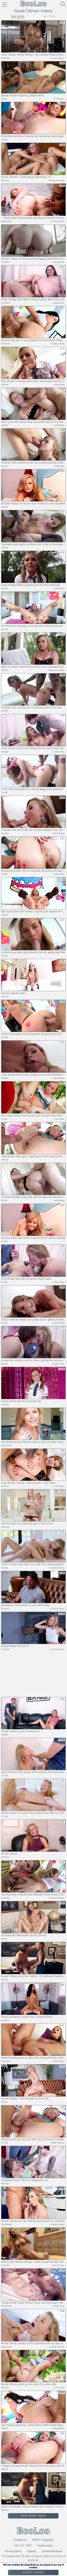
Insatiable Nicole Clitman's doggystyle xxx (33, 2164)
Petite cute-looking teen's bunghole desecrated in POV (33, 1018)
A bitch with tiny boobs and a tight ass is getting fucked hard (33, 1303)
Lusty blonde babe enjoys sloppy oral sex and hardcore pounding (33, 1058)
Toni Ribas (59, 1486)
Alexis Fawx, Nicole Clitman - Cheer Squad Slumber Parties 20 (33, 2245)
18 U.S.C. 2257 (23, 2545)
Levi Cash (59, 1119)
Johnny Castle (57, 2224)
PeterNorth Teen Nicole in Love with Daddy (33, 1589)
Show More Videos (33, 2515)
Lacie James (57, 58)
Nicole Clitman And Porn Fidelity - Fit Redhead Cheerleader (33, 1960)
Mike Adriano (58, 2143)
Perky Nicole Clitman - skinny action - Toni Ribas (33, 1466)
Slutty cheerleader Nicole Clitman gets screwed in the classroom (33, 2490)
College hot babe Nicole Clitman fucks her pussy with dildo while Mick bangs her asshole (33, 2449)
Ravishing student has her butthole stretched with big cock (33, 854)
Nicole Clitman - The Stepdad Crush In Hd (33, 2082)
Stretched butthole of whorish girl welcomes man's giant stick (33, 120)
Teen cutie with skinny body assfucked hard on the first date (33, 405)
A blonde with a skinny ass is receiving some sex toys (33, 691)
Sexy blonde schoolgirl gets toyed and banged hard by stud (33, 365)
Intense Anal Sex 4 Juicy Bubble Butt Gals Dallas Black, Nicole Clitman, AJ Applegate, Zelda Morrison (33, 324)
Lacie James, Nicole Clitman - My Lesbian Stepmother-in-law (33, 38)
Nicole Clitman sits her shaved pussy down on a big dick (33, 2204)
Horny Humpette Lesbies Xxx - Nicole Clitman (33, 2000)
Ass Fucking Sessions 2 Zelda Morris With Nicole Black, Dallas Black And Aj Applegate (33, 2409)
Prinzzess (59, 99)
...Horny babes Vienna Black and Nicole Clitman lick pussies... (33, 201)
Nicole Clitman (33, 1837)
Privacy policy (13, 2551)
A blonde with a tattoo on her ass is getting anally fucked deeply (33, 446)
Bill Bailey (59, 425)
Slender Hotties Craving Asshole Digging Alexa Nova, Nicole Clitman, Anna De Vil (33, 242)
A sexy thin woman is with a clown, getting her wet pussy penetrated (33, 1344)
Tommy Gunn (57, 1609)
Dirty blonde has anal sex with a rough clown (33, 1262)
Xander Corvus (57, 1568)
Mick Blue (59, 384)
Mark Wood (58, 833)
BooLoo (33, 2530)
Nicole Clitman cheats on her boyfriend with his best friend (33, 2327)
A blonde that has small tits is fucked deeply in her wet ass (33, 813)
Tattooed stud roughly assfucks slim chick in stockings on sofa (33, 528)
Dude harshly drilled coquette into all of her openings (33, 569)
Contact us (20, 2539)
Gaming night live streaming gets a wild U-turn (33, 1507)
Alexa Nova (58, 262)
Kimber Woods (57, 1898)
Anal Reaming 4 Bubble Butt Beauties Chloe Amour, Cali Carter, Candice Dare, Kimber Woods (33, 1878)
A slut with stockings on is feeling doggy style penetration (33, 773)
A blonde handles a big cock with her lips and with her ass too (33, 1181)
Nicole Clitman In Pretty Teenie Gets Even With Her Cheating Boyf (33, 1796)
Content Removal (52, 2551)
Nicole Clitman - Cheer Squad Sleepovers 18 (33, 161)
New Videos (17, 16)
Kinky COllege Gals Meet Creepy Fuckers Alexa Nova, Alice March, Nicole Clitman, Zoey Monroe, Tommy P (33, 283)
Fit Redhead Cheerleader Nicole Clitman (33, 1919)
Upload (31, 2551)
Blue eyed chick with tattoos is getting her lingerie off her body (33, 895)
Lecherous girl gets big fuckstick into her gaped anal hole (33, 936)
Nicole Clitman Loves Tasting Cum (33, 1715)
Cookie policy (45, 2545)
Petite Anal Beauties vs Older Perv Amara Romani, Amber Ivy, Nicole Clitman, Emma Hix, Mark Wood (33, 2041)
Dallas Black (58, 344)
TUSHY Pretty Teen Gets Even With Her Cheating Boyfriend (33, 1548)
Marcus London (56, 670)
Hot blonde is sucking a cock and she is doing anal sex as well (33, 609)
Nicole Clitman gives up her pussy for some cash (33, 2368)
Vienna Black (58, 221)
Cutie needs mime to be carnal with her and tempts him (33, 732)
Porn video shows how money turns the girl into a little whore (33, 1099)
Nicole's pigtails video (33, 977)
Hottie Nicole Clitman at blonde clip (33, 1385)
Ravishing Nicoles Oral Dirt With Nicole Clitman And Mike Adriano (33, 2123)
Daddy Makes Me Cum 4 (33, 1630)
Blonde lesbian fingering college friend (33, 79)
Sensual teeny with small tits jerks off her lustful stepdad (33, 1221)
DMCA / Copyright (42, 2539)
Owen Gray (58, 752)
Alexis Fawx (58, 2265)
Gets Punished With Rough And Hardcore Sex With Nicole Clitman (33, 1756)
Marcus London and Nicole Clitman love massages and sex (33, 650)
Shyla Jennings (56, 180)
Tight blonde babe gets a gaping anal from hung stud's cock (33, 1140)
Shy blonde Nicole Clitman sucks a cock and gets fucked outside (33, 1425)
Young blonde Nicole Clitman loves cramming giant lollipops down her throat (33, 2286)
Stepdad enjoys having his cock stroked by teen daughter (33, 487)
